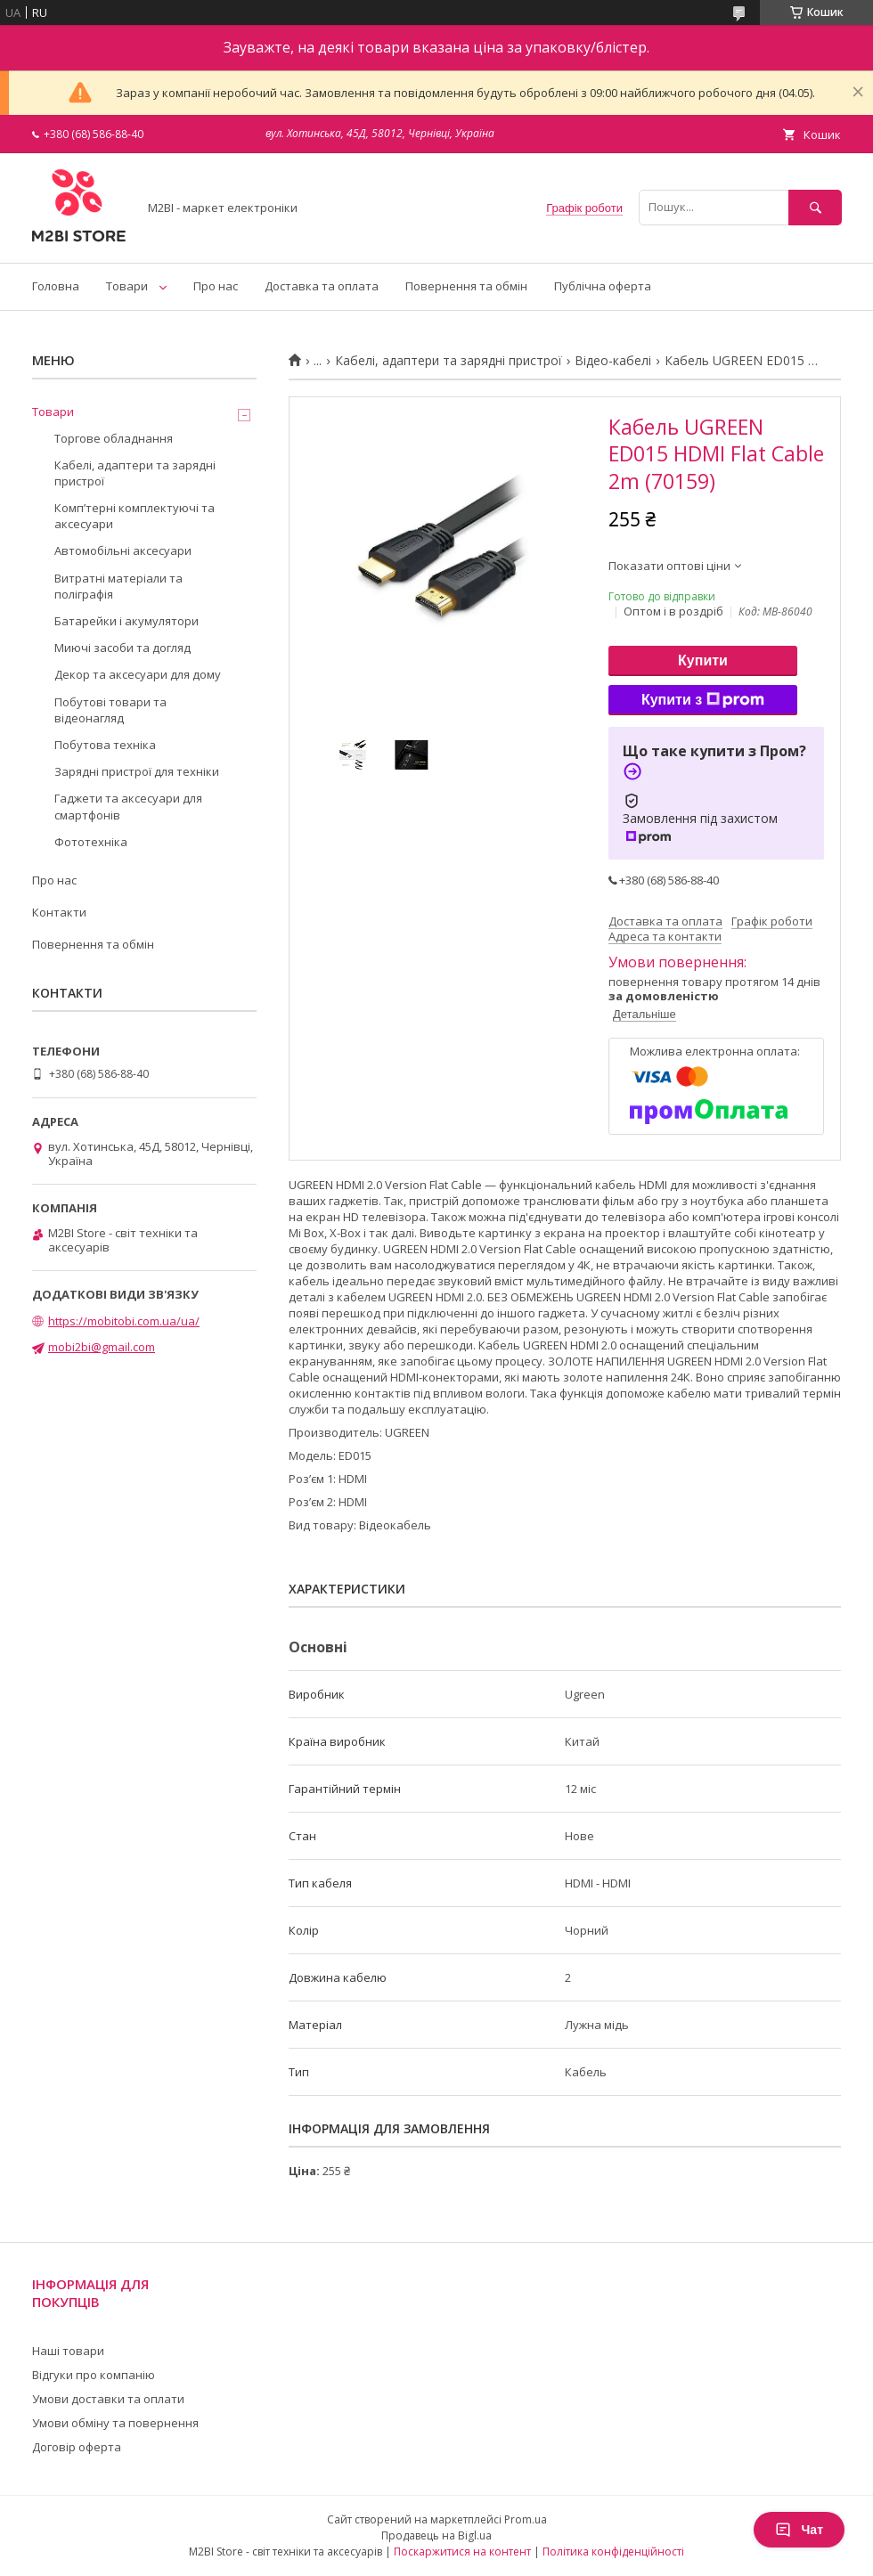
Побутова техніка (105, 745)
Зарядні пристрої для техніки (136, 771)
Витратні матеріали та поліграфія (118, 586)
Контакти (59, 912)
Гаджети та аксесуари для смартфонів (128, 806)
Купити (703, 660)
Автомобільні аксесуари (123, 550)
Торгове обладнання (113, 438)
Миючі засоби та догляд (122, 648)
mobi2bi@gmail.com (101, 1347)
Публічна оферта (602, 286)
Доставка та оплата (322, 286)
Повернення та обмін (466, 286)
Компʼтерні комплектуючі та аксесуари (134, 516)
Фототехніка (90, 842)
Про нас (215, 286)
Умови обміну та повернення (115, 2423)
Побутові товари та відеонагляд (110, 710)
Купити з (702, 700)
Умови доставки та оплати (108, 2399)
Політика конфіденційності (613, 2551)
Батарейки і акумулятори (126, 621)
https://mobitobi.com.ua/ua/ (124, 1321)
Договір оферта (76, 2447)
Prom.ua (525, 2519)
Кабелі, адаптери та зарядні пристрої (448, 361)
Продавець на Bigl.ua (436, 2535)
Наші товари (68, 2351)
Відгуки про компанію (93, 2375)
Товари (127, 286)
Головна (55, 286)
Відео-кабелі (613, 361)
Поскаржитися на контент (462, 2551)
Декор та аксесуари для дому (137, 674)
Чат (799, 2530)
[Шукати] (815, 207)
